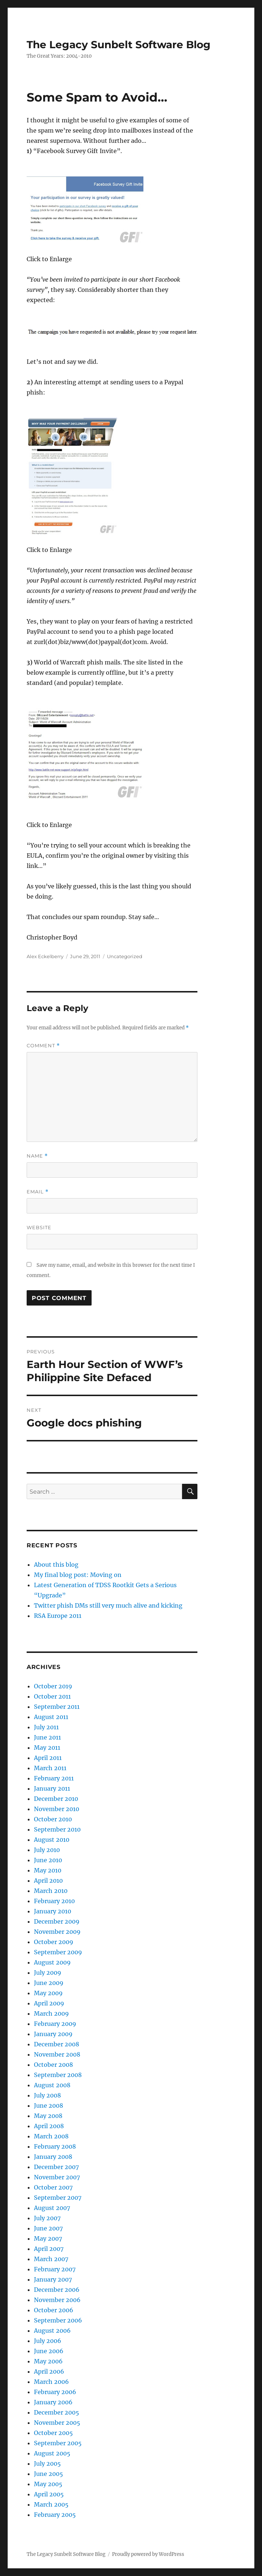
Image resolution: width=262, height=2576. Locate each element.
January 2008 (53, 2156)
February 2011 (54, 1778)
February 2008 (55, 2146)
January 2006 (53, 2402)
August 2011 (51, 1716)
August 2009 (52, 1962)
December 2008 (56, 2044)
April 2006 (49, 2371)
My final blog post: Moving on (78, 1574)
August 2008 (52, 2085)
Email (38, 1192)
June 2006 (48, 2351)
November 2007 (57, 2177)
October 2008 (53, 2064)
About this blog (56, 1564)
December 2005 (56, 2412)
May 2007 (48, 2238)
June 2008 (48, 2105)
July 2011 (46, 1727)
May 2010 (47, 1870)
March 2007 (51, 2259)
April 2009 (49, 2003)
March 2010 (51, 1890)
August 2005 (52, 2453)
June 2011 (47, 1737)
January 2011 (52, 1788)
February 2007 (55, 2269)
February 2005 (55, 2514)
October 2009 (53, 1942)
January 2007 (53, 2279)
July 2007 (47, 2218)
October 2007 (53, 2187)
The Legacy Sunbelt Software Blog (119, 44)
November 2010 (56, 1809)
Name (37, 1156)
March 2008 (51, 2136)
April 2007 (48, 2248)
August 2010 (51, 1839)
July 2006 (47, 2340)
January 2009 (53, 2034)
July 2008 (47, 2095)
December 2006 (57, 2289)
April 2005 (49, 2494)
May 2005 (48, 2484)
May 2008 (48, 2115)
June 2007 (48, 2228)
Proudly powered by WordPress (148, 2554)
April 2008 (49, 2126)
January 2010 (52, 1911)
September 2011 (57, 1706)
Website (39, 1227)
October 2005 (53, 2432)
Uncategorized (124, 956)
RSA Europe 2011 (57, 1615)
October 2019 (53, 1686)
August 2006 (52, 2330)
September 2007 (57, 2197)
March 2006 (51, 2381)
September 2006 (58, 2320)
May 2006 (48, 2361)
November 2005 (57, 2422)
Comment (43, 1046)
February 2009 (55, 2023)
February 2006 (55, 2392)
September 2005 (58, 2443)
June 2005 (48, 2473)
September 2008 (58, 2074)
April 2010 (48, 1880)
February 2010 (54, 1901)
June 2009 (48, 1982)
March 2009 (51, 2013)
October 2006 (53, 2310)
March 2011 (50, 1768)
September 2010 (57, 1829)
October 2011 (52, 1696)
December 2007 (56, 2167)
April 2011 (48, 1757)
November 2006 (57, 2299)
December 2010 (56, 1798)
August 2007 (52, 2207)
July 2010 (47, 1849)
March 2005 (51, 2504)
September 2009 (58, 1952)
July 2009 (47, 1972)
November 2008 (57, 2054)
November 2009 (57, 1931)
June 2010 (48, 1860)
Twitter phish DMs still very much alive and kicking (108, 1605)
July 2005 (47, 2463)
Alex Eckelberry (45, 956)
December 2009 (57, 1921)
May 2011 (47, 1747)
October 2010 (53, 1819)
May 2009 (48, 1993)
